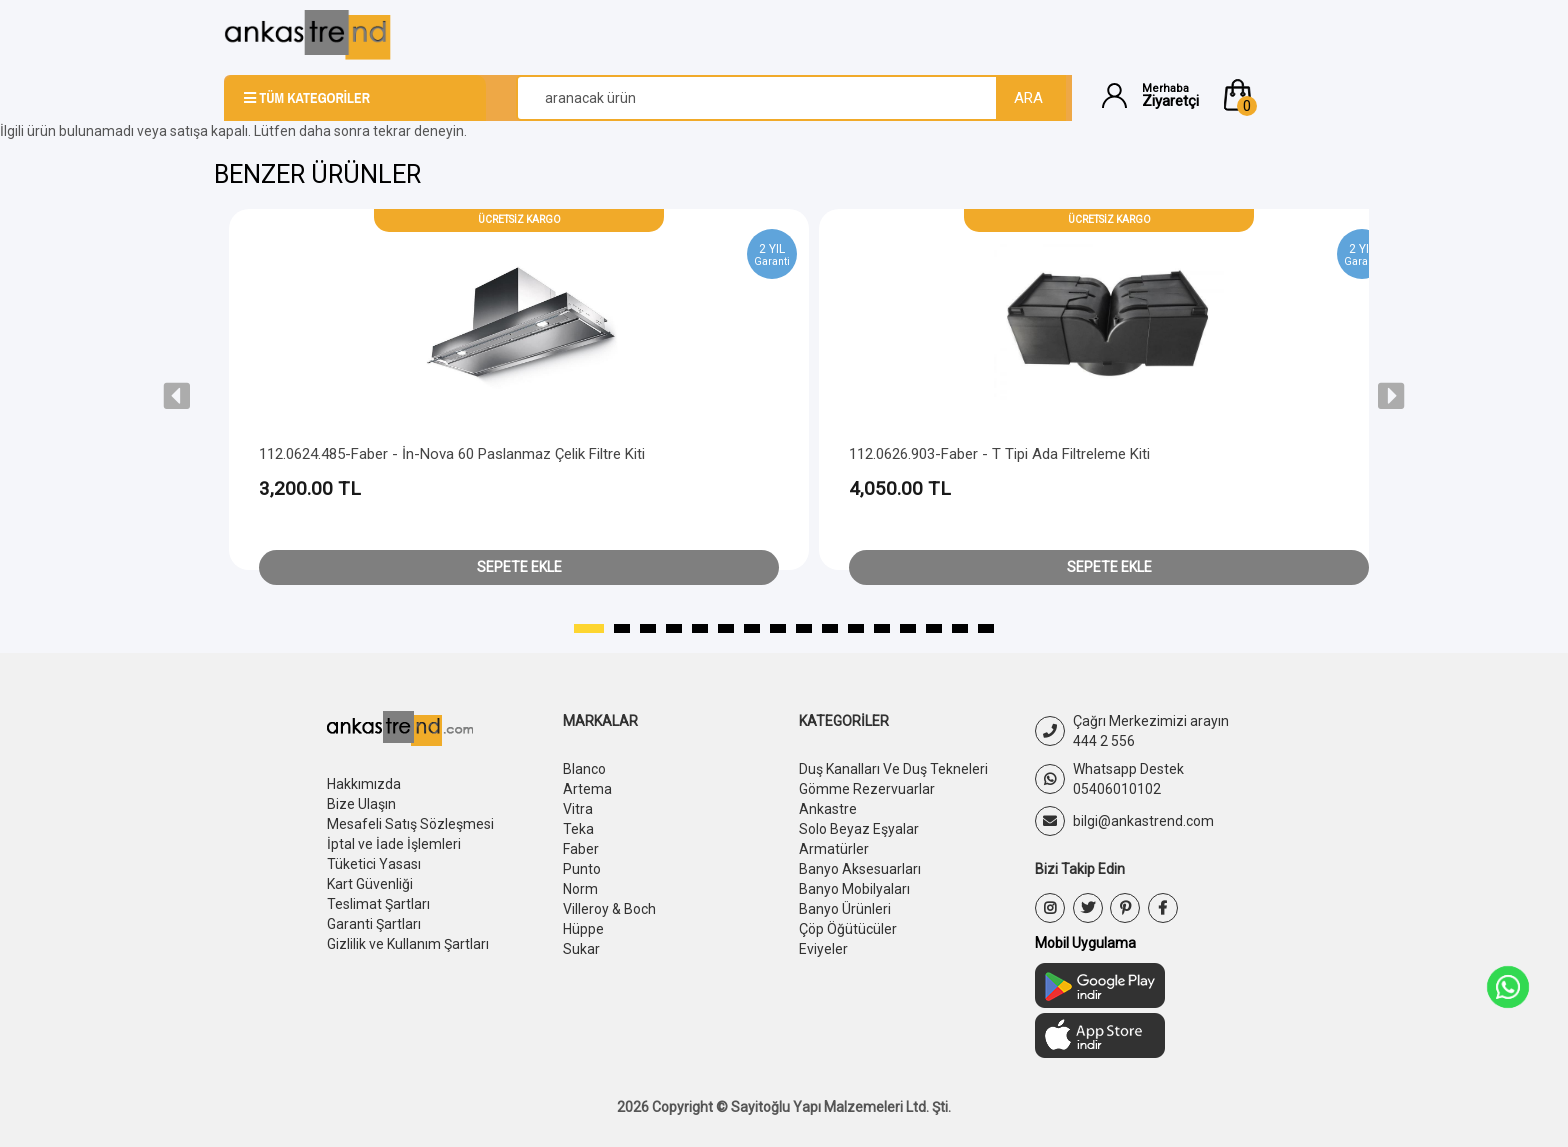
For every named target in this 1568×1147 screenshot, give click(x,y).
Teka (578, 829)
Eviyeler (823, 949)
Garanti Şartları (374, 924)
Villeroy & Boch (609, 909)
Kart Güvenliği (370, 884)
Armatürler (834, 849)
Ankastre (828, 809)
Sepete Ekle (519, 567)
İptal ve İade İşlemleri (394, 844)
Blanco (584, 769)
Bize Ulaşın (361, 804)
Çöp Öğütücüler (848, 929)
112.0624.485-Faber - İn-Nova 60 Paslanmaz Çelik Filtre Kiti (452, 454)
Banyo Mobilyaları (854, 889)
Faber (581, 849)
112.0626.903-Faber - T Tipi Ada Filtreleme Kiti (999, 454)
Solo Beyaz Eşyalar (859, 829)
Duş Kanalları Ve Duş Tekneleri (893, 769)
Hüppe (583, 929)
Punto (582, 869)
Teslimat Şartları (378, 904)
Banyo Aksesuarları (860, 869)
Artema (587, 789)
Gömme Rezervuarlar (867, 789)
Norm (580, 889)
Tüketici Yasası (374, 864)
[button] (1282, 95)
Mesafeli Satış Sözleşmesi (410, 824)
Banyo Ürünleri (845, 909)
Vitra (578, 809)
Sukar (581, 949)
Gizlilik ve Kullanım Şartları (408, 944)
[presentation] (177, 396)
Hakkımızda (364, 784)
